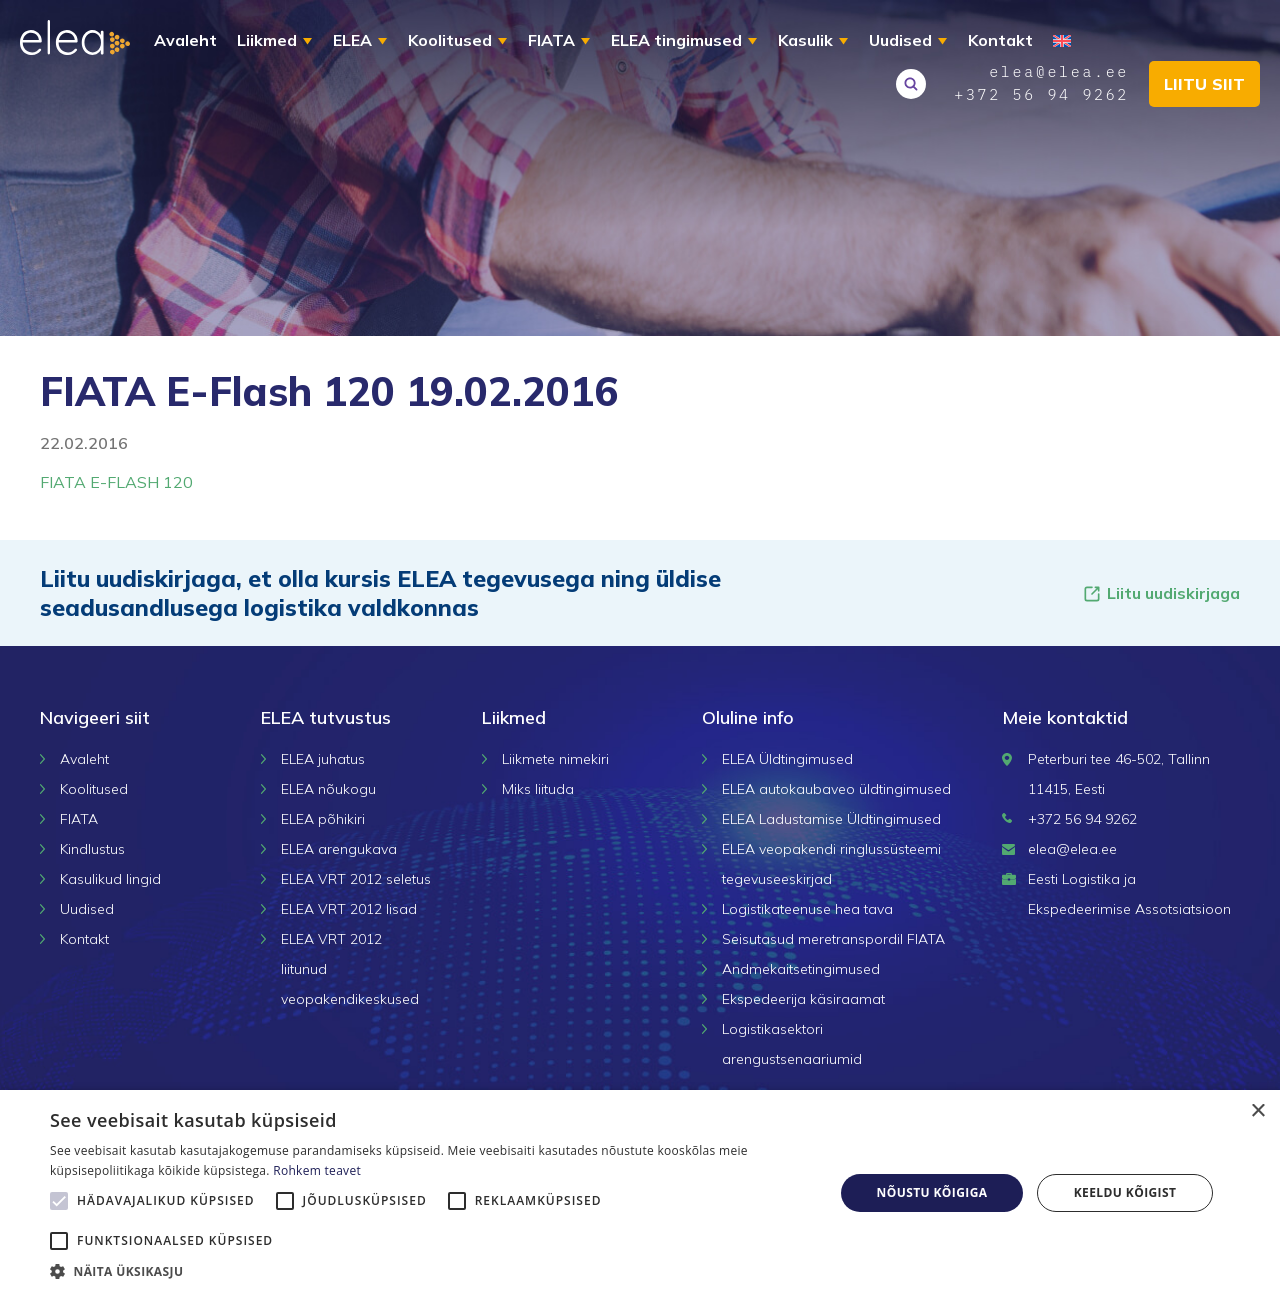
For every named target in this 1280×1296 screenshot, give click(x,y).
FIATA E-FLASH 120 (116, 482)
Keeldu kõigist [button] (1125, 1192)
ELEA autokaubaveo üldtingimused (836, 789)
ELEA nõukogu (328, 789)
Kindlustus (92, 849)
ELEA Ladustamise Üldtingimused (831, 819)
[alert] (640, 1193)
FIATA (551, 40)
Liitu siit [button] (1204, 84)
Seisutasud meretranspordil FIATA (833, 939)
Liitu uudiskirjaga (1161, 593)
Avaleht (185, 40)
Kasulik (805, 40)
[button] (430, 1271)
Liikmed (267, 40)
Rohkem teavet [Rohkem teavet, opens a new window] (317, 1170)
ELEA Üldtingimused (787, 759)
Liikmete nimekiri (555, 759)
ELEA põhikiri (323, 819)
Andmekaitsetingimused (801, 969)
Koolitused (450, 40)
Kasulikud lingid (110, 879)
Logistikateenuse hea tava (807, 909)
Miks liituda (538, 789)
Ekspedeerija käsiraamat (803, 999)
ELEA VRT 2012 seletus (356, 879)
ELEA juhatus (323, 759)
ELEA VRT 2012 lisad (349, 909)
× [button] (1257, 1111)
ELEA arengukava (339, 849)
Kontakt (1000, 40)
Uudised (900, 40)
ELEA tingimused (676, 40)
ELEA (352, 40)
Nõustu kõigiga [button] (932, 1192)
